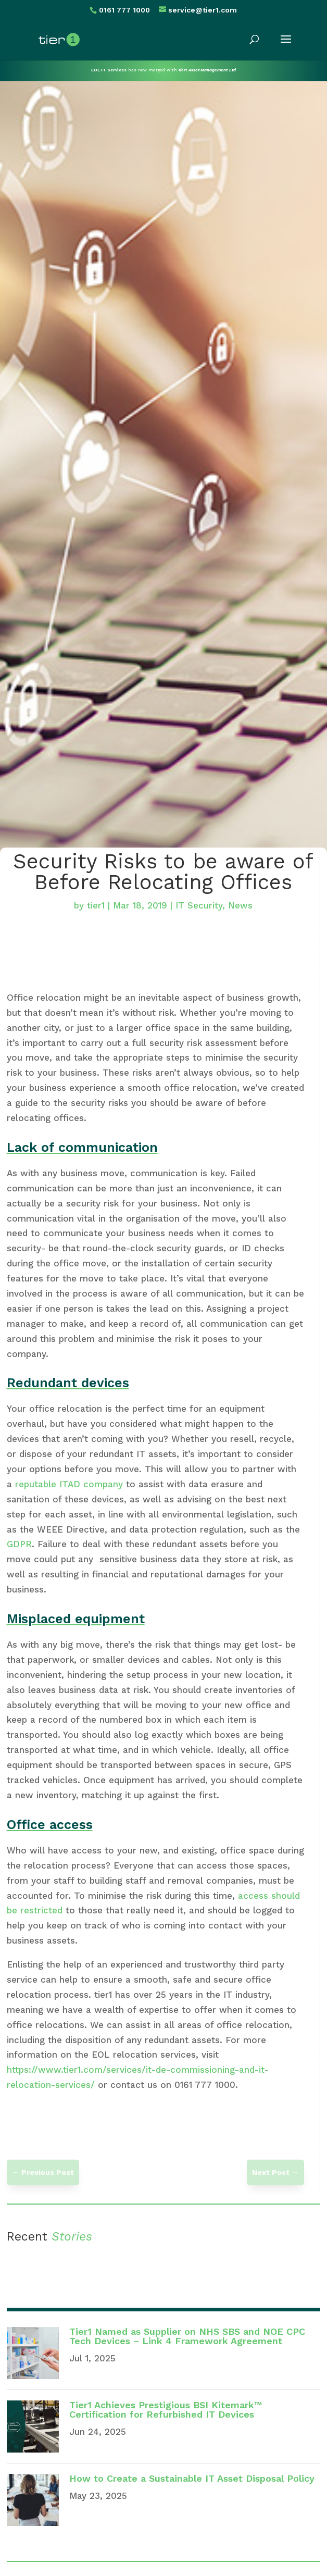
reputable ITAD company (69, 1484)
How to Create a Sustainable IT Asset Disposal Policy (192, 2478)
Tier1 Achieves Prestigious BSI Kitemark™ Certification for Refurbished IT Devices (165, 2409)
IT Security (198, 905)
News (240, 905)
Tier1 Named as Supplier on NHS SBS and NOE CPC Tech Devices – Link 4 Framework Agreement (187, 2336)
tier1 (96, 905)
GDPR (19, 1544)
